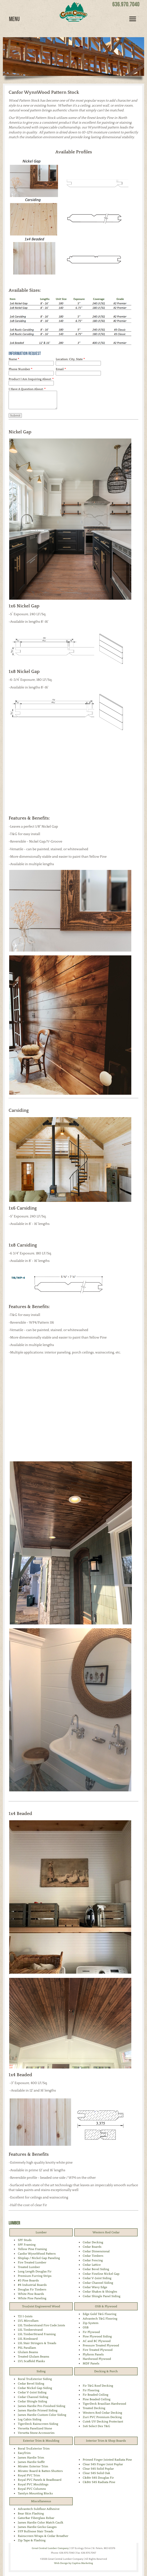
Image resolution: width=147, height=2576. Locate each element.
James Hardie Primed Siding (37, 2410)
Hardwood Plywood (97, 2359)
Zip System (90, 2323)
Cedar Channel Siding (98, 2282)
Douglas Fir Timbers (32, 2289)
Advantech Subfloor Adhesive (39, 2509)
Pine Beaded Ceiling (96, 2399)
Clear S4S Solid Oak (96, 2473)
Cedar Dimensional (96, 2251)
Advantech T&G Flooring (100, 2318)
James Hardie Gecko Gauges (37, 2527)
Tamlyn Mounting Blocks (35, 2493)
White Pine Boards (31, 2294)
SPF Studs (25, 2240)
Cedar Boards (92, 2246)
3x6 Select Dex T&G (96, 2426)
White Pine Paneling (32, 2298)
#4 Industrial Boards (32, 2285)
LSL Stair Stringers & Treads (37, 2343)
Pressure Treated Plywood (101, 2345)
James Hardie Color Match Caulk (40, 2522)
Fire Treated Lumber (32, 2262)
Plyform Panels (93, 2354)
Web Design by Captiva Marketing (73, 2563)
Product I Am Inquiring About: (31, 379)
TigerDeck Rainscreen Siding (38, 2424)
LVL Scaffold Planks (31, 2361)
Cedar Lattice (92, 2264)
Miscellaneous (41, 2501)
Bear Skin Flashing (31, 2513)
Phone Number (20, 369)
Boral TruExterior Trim (34, 2448)
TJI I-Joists (25, 2316)
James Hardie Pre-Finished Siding (41, 2406)
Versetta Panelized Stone (35, 2428)
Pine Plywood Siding (97, 2336)
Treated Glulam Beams (33, 2356)
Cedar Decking (93, 2242)
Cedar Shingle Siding (32, 2401)
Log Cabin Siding (29, 2419)
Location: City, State (70, 359)
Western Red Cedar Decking (102, 2412)
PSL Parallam (27, 2347)
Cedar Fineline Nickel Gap (101, 2273)
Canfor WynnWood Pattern (37, 2253)
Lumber (14, 2222)
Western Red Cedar (106, 2232)
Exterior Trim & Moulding (41, 2440)
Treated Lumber (29, 2267)
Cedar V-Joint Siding (97, 2278)
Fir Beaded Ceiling (95, 2394)
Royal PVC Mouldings (33, 2484)
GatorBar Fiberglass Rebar (36, 2518)
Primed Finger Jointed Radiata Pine (107, 2459)
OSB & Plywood (106, 2306)
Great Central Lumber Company (50, 2548)
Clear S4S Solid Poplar (98, 2468)
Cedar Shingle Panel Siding (101, 2296)
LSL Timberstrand (30, 2329)
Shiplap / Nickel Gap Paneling (39, 2258)
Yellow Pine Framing (32, 2249)
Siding (41, 2371)
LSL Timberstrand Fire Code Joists (41, 2325)
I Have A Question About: (27, 389)
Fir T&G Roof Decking (98, 2385)
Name (14, 359)
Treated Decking (94, 2408)
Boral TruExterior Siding (35, 2379)
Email (61, 369)
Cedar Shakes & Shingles (100, 2291)
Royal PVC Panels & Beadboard (39, 2480)
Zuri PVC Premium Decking (102, 2417)
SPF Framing (27, 2244)
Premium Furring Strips (34, 2276)
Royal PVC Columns (32, 2489)
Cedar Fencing (93, 2260)
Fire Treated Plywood (98, 2350)
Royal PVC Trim (29, 2475)
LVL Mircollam (28, 2320)
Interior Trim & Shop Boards (106, 2440)
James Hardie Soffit (31, 2462)
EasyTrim (24, 2453)
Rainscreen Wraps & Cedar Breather (43, 2536)
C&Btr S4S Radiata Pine (99, 2482)
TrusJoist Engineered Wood (41, 2306)
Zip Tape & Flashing (32, 2540)
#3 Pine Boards (28, 2280)
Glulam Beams (28, 2352)
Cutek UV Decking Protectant (103, 2421)
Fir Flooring (91, 2390)
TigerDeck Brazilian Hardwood (104, 2403)
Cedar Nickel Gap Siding (35, 2388)
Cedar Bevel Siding (96, 2269)
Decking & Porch (106, 2371)
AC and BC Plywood (97, 2341)
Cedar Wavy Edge (95, 2287)
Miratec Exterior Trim (33, 2466)
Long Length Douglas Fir (34, 2271)
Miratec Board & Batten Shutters (40, 2471)
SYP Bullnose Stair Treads (35, 2531)
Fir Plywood (91, 2332)
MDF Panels (91, 2363)
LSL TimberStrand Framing (37, 2334)
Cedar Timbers (93, 2255)
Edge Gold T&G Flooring (99, 2314)
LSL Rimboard (28, 2338)
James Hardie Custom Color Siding (42, 2415)
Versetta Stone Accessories (36, 2433)
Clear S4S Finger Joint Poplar (103, 2464)
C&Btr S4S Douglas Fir (98, 2477)
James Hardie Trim (31, 2457)
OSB (86, 2327)
